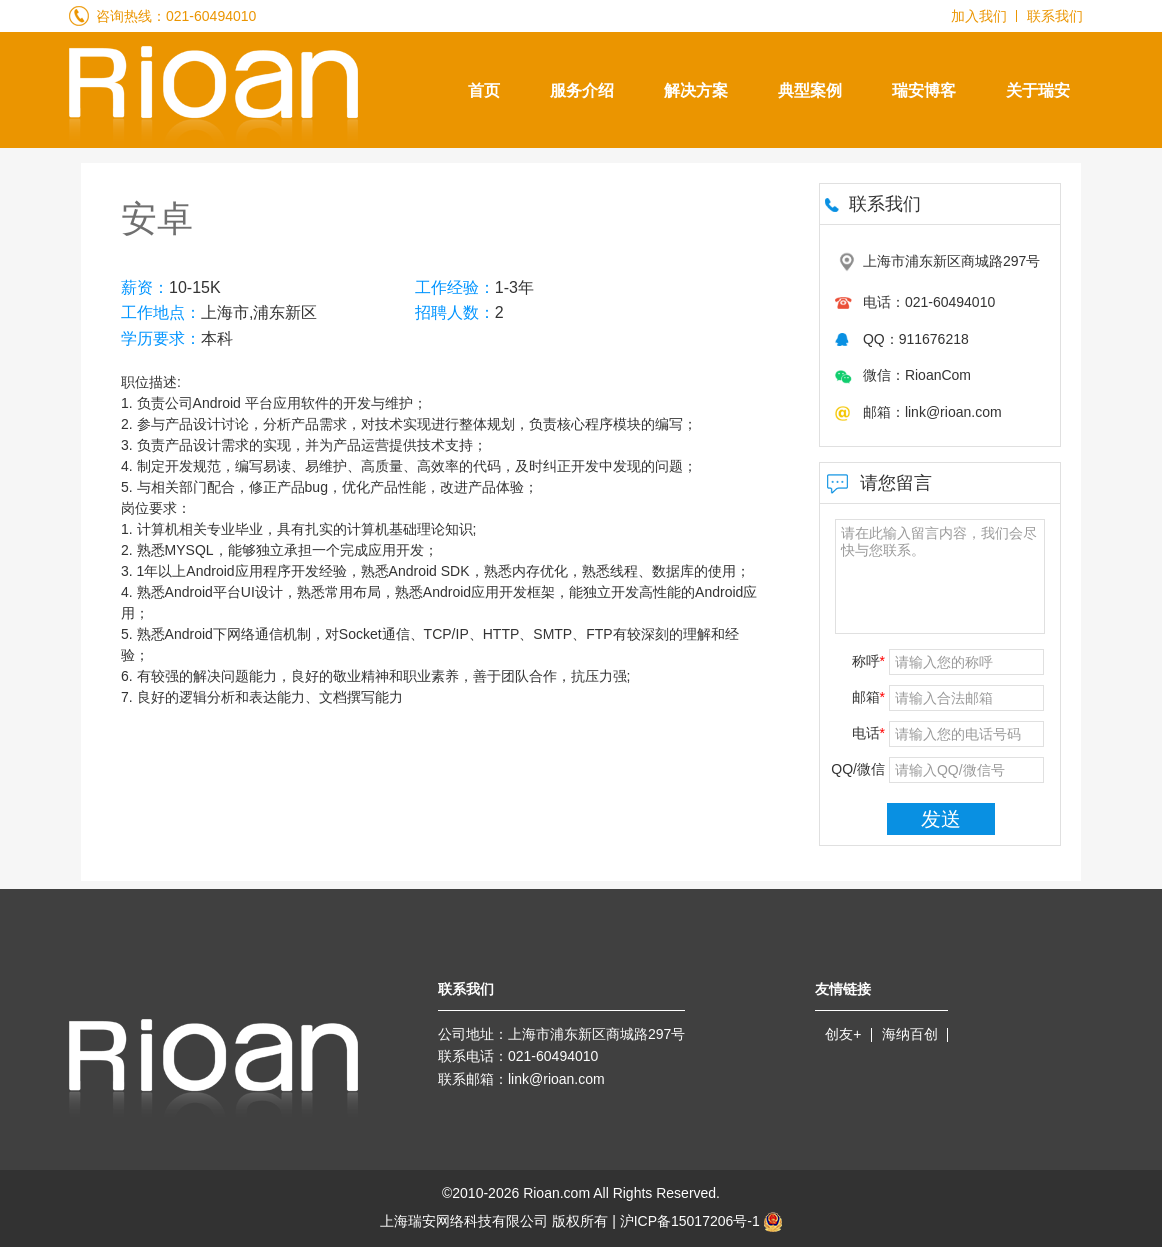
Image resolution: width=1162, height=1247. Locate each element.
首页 (484, 90)
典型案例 (810, 90)
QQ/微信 (858, 769)
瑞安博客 (924, 90)
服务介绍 (582, 90)
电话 (868, 733)
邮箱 (868, 697)
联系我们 (1055, 16)
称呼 (868, 661)
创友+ (843, 1034)
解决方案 (696, 90)
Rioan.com (556, 1193)
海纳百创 (910, 1034)
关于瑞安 (1038, 90)
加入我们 (979, 16)
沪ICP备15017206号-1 (701, 1222)
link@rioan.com (556, 1079)
